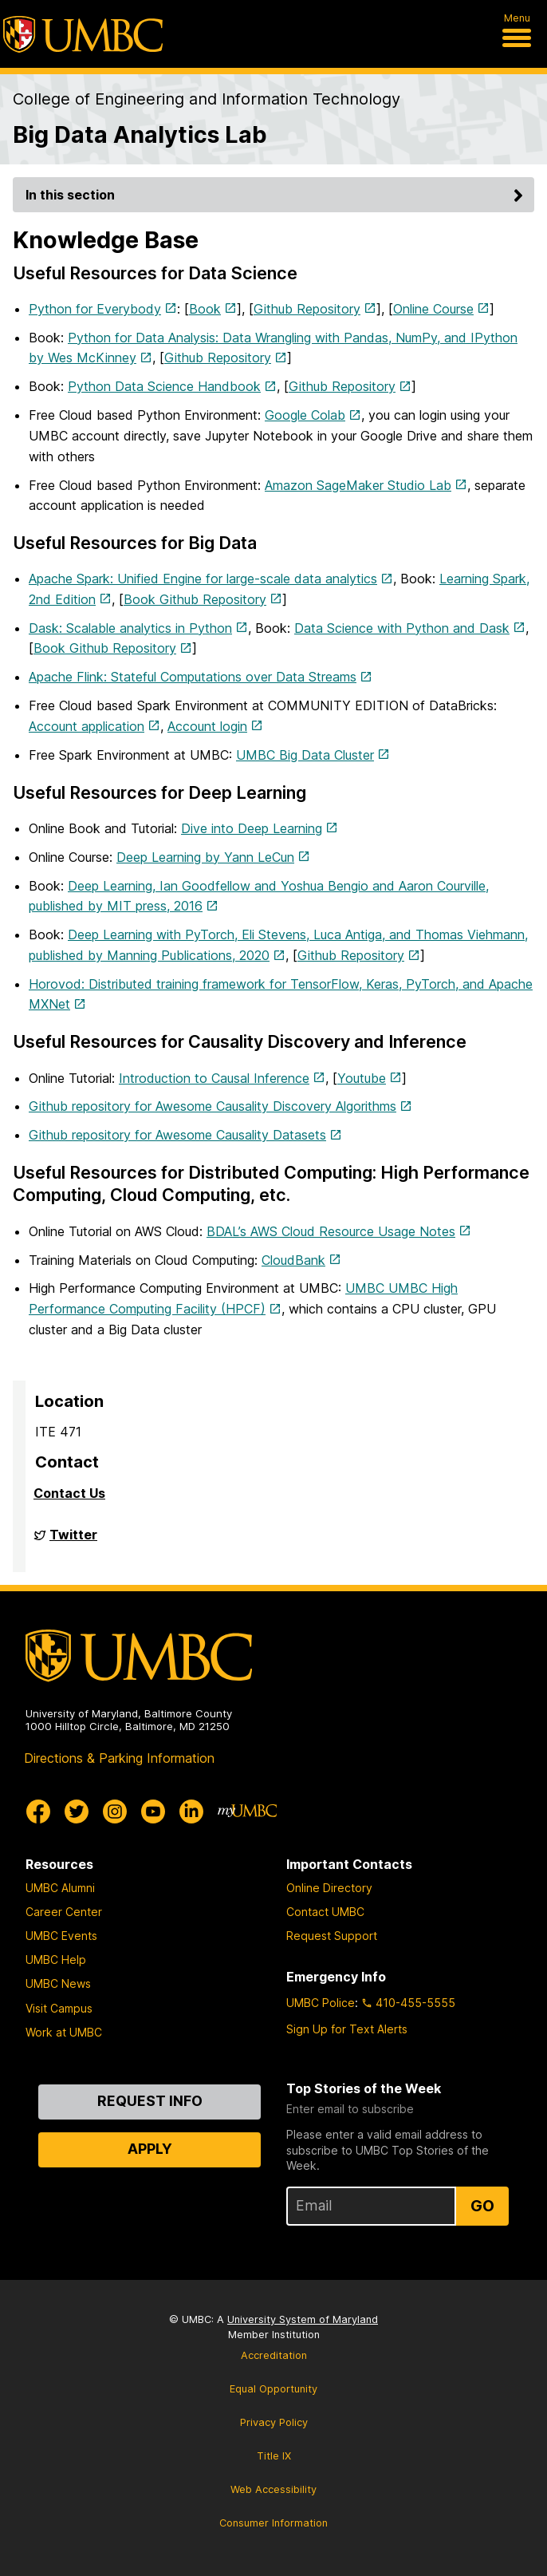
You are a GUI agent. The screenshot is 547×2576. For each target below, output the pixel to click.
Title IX (274, 2456)
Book (205, 309)
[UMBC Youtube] (153, 1811)
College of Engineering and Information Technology (206, 99)
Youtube (361, 1078)
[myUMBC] (247, 1811)
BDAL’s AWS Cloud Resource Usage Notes (331, 1231)
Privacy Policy (274, 2422)
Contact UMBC (325, 1911)
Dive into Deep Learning (251, 828)
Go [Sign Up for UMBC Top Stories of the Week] (482, 2205)
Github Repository (307, 309)
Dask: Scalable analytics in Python (130, 628)
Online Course (433, 309)
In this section (277, 195)
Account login (207, 726)
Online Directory (329, 1887)
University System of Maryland (302, 2319)
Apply (150, 2148)
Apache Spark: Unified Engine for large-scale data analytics (203, 579)
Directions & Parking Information (119, 1758)
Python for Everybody (95, 309)
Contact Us (69, 1493)
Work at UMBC (64, 2032)
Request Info (150, 2100)
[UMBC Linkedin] (191, 1811)
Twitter (73, 1541)
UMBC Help (56, 1959)
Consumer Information (273, 2523)
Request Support (331, 1935)
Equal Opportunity (273, 2389)
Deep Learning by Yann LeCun (205, 857)
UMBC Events (61, 1935)
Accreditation (274, 2355)
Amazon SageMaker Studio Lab (358, 485)
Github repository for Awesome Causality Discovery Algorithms (212, 1106)
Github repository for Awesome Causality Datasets (177, 1135)
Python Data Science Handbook (164, 386)
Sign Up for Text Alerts (346, 2029)
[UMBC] (83, 34)
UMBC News (58, 1983)
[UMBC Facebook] (38, 1811)
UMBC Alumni (60, 1887)
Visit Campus (59, 2008)
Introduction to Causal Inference (214, 1078)
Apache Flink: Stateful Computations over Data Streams (192, 677)
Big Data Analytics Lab (140, 134)
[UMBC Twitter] (76, 1811)
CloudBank (293, 1260)
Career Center (64, 1911)
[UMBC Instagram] (114, 1811)
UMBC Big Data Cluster (305, 755)
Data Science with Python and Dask (402, 628)
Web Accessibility (273, 2489)
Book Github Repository (195, 599)
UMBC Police (320, 2002)
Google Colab (305, 415)
